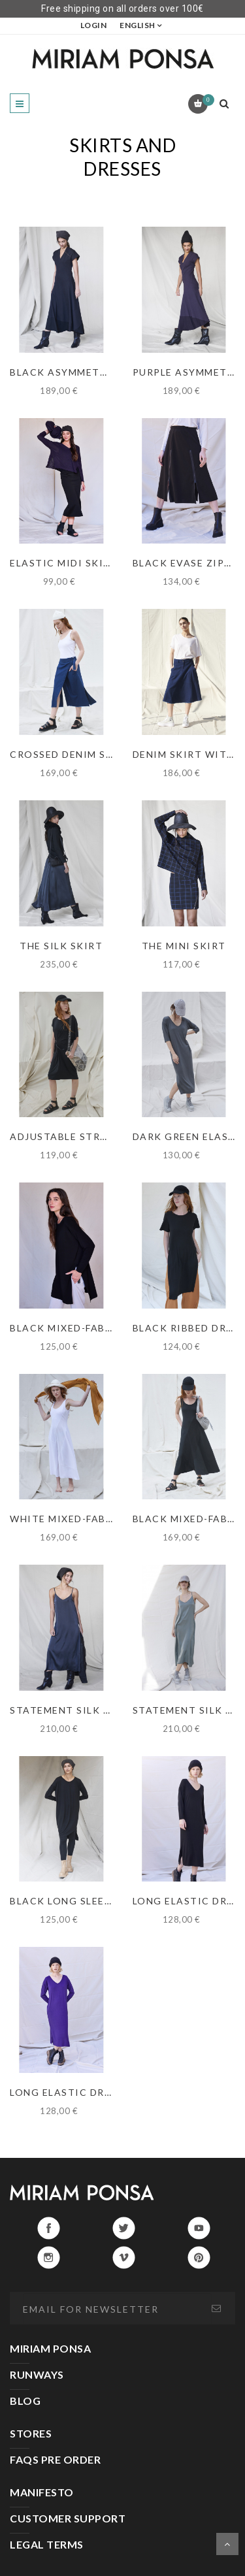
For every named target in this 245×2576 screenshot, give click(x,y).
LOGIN (93, 25)
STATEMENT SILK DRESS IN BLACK (99, 1710)
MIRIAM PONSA (50, 2348)
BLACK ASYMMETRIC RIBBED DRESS (103, 372)
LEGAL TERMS (47, 2544)
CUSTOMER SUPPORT (67, 2518)
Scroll (227, 2544)
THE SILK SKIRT (61, 945)
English (137, 25)
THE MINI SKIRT (184, 945)
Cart (206, 100)
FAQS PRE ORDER (55, 2459)
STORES (31, 2433)
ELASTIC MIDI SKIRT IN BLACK (90, 562)
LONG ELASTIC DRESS (66, 2092)
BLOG (25, 2400)
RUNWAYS (37, 2374)
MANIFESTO (42, 2492)
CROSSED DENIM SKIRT (71, 754)
